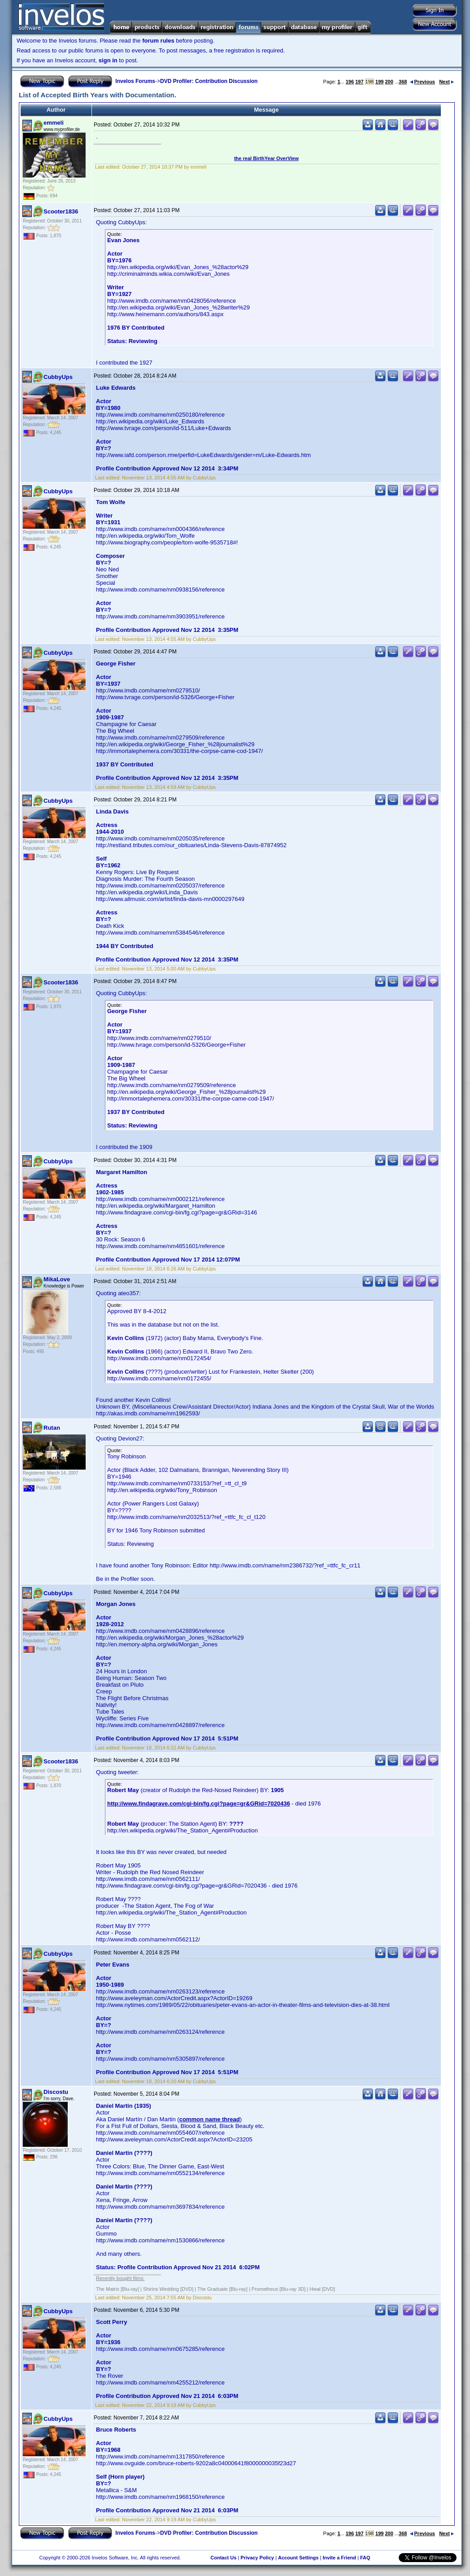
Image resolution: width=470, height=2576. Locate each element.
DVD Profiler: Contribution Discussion (208, 81)
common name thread (209, 2119)
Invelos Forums (135, 81)
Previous (422, 81)
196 (350, 81)
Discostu (56, 2092)
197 (359, 81)
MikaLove (57, 1279)
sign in (108, 60)
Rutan (52, 1427)
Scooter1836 (61, 211)
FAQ (365, 2557)
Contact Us (223, 2557)
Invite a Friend (339, 2557)
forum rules (158, 40)
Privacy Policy (257, 2557)
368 (403, 81)
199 (379, 81)
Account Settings (298, 2557)
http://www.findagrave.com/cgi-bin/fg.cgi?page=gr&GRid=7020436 (198, 1803)
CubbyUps (58, 377)
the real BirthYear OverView (266, 158)
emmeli (54, 122)
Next (446, 81)
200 (389, 81)
